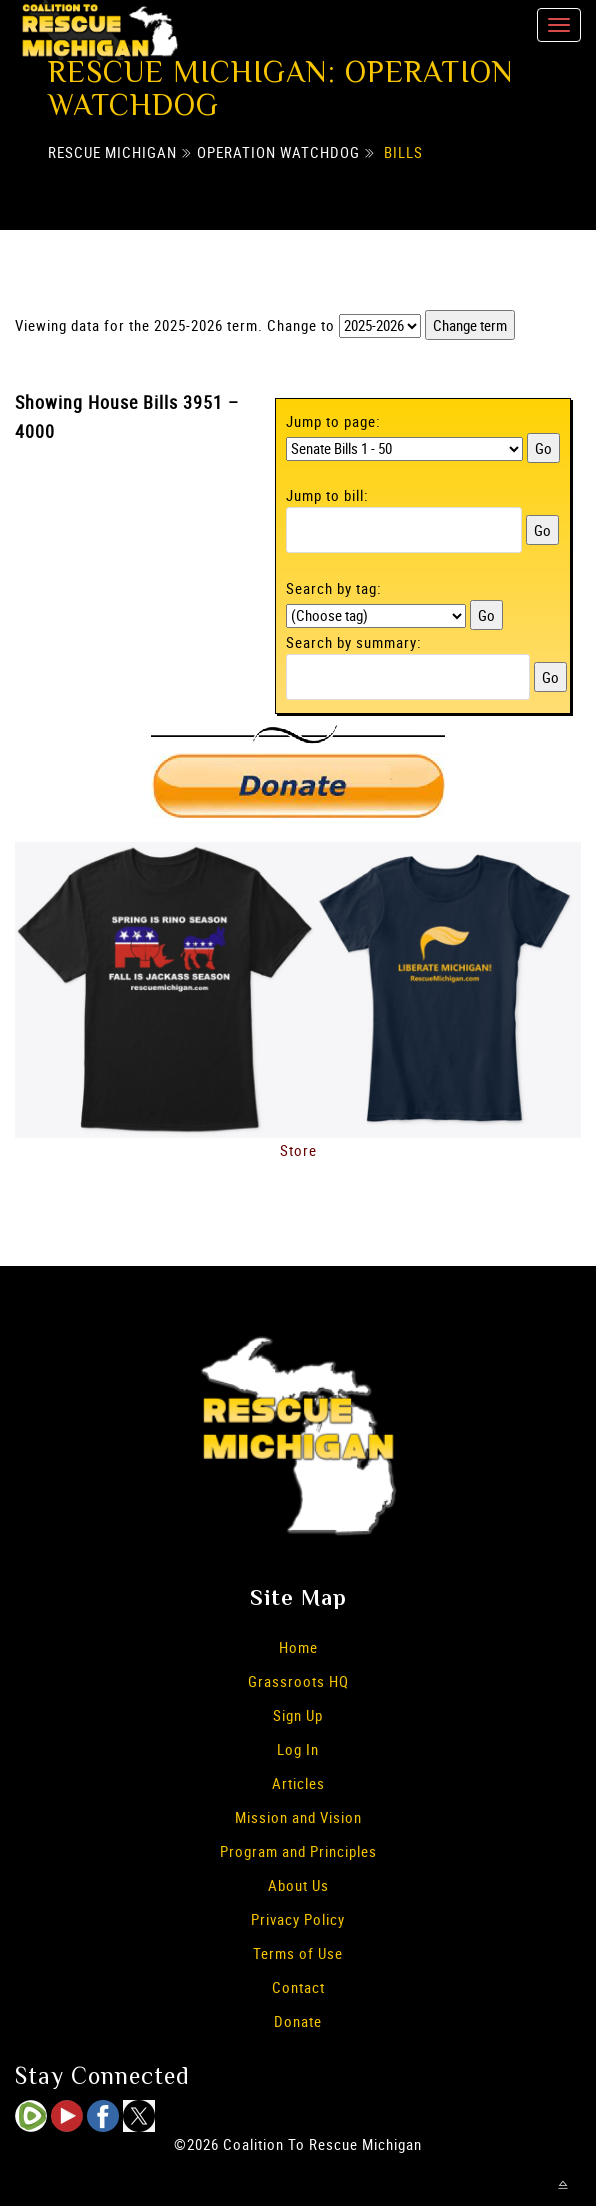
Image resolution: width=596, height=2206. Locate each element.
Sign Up (298, 1715)
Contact (298, 1987)
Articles (298, 1783)
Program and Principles (298, 1851)
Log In (298, 1749)
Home (298, 1647)
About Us (298, 1885)
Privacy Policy (298, 1919)
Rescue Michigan (112, 152)
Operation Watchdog (278, 152)
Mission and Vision (298, 1817)
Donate (298, 2021)
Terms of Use (298, 1953)
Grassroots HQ (298, 1681)
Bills (403, 152)
